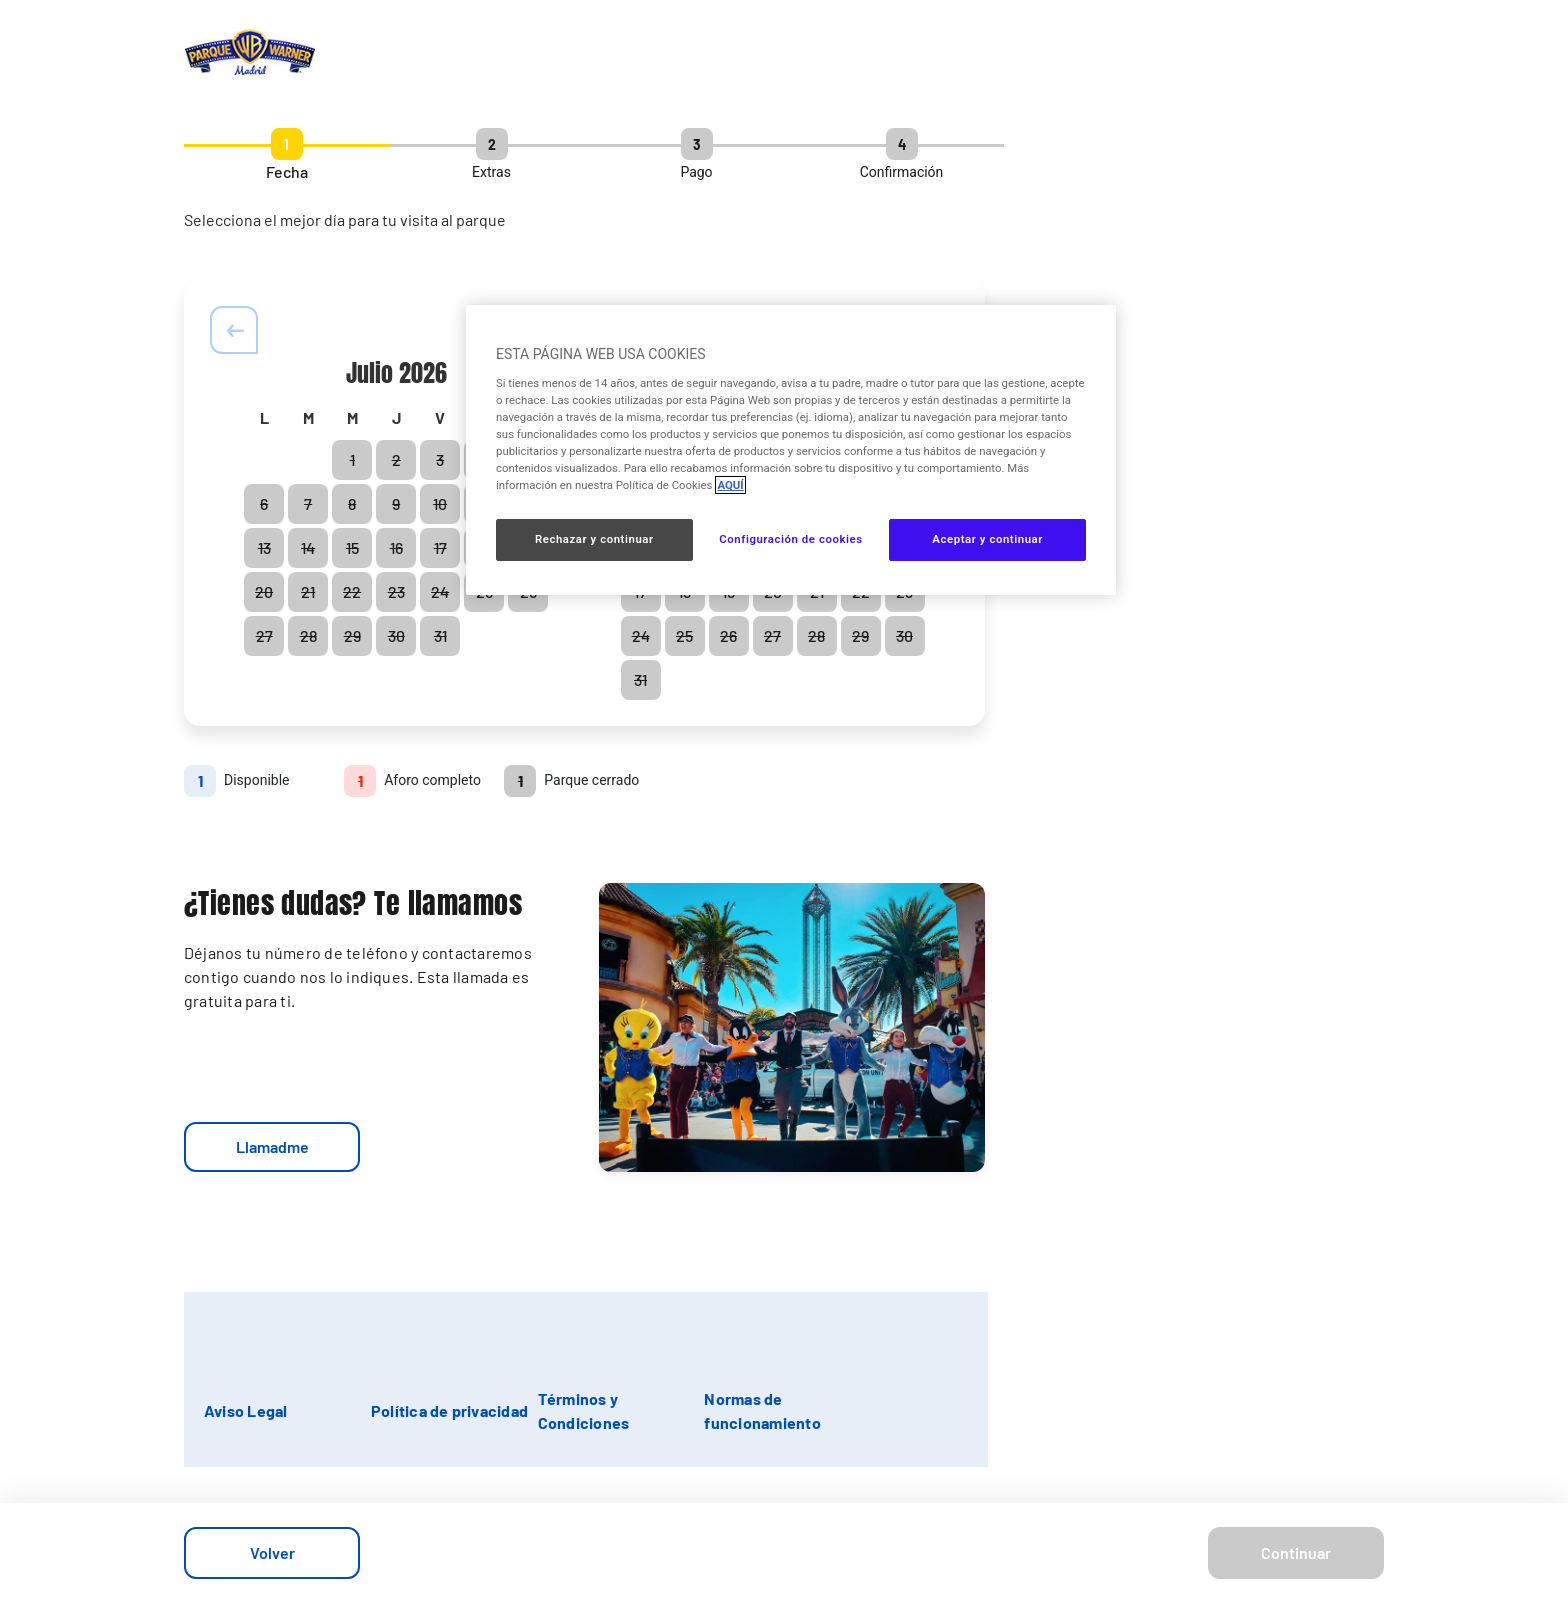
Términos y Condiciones (584, 1410)
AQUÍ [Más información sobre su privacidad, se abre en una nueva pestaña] (730, 485)
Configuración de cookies (790, 539)
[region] (791, 450)
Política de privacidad (449, 1410)
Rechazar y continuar (594, 539)
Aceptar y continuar (987, 539)
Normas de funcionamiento (762, 1410)
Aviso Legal (246, 1410)
